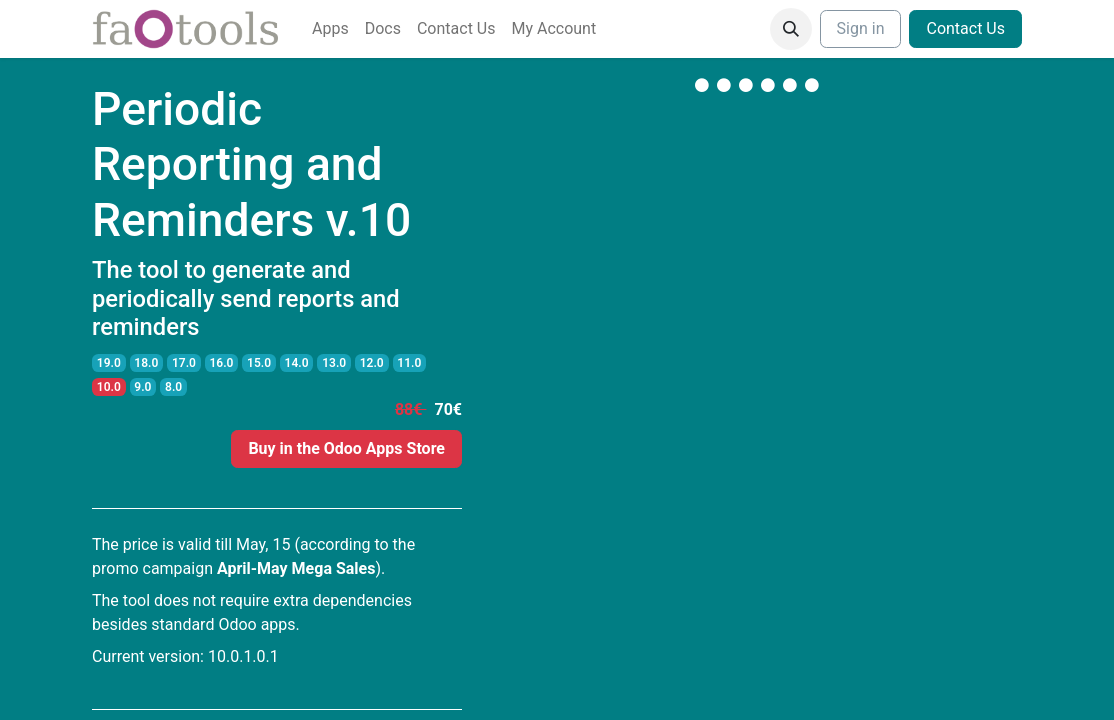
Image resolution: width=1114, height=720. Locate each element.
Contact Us (965, 28)
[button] (791, 29)
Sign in (861, 28)
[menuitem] (330, 29)
